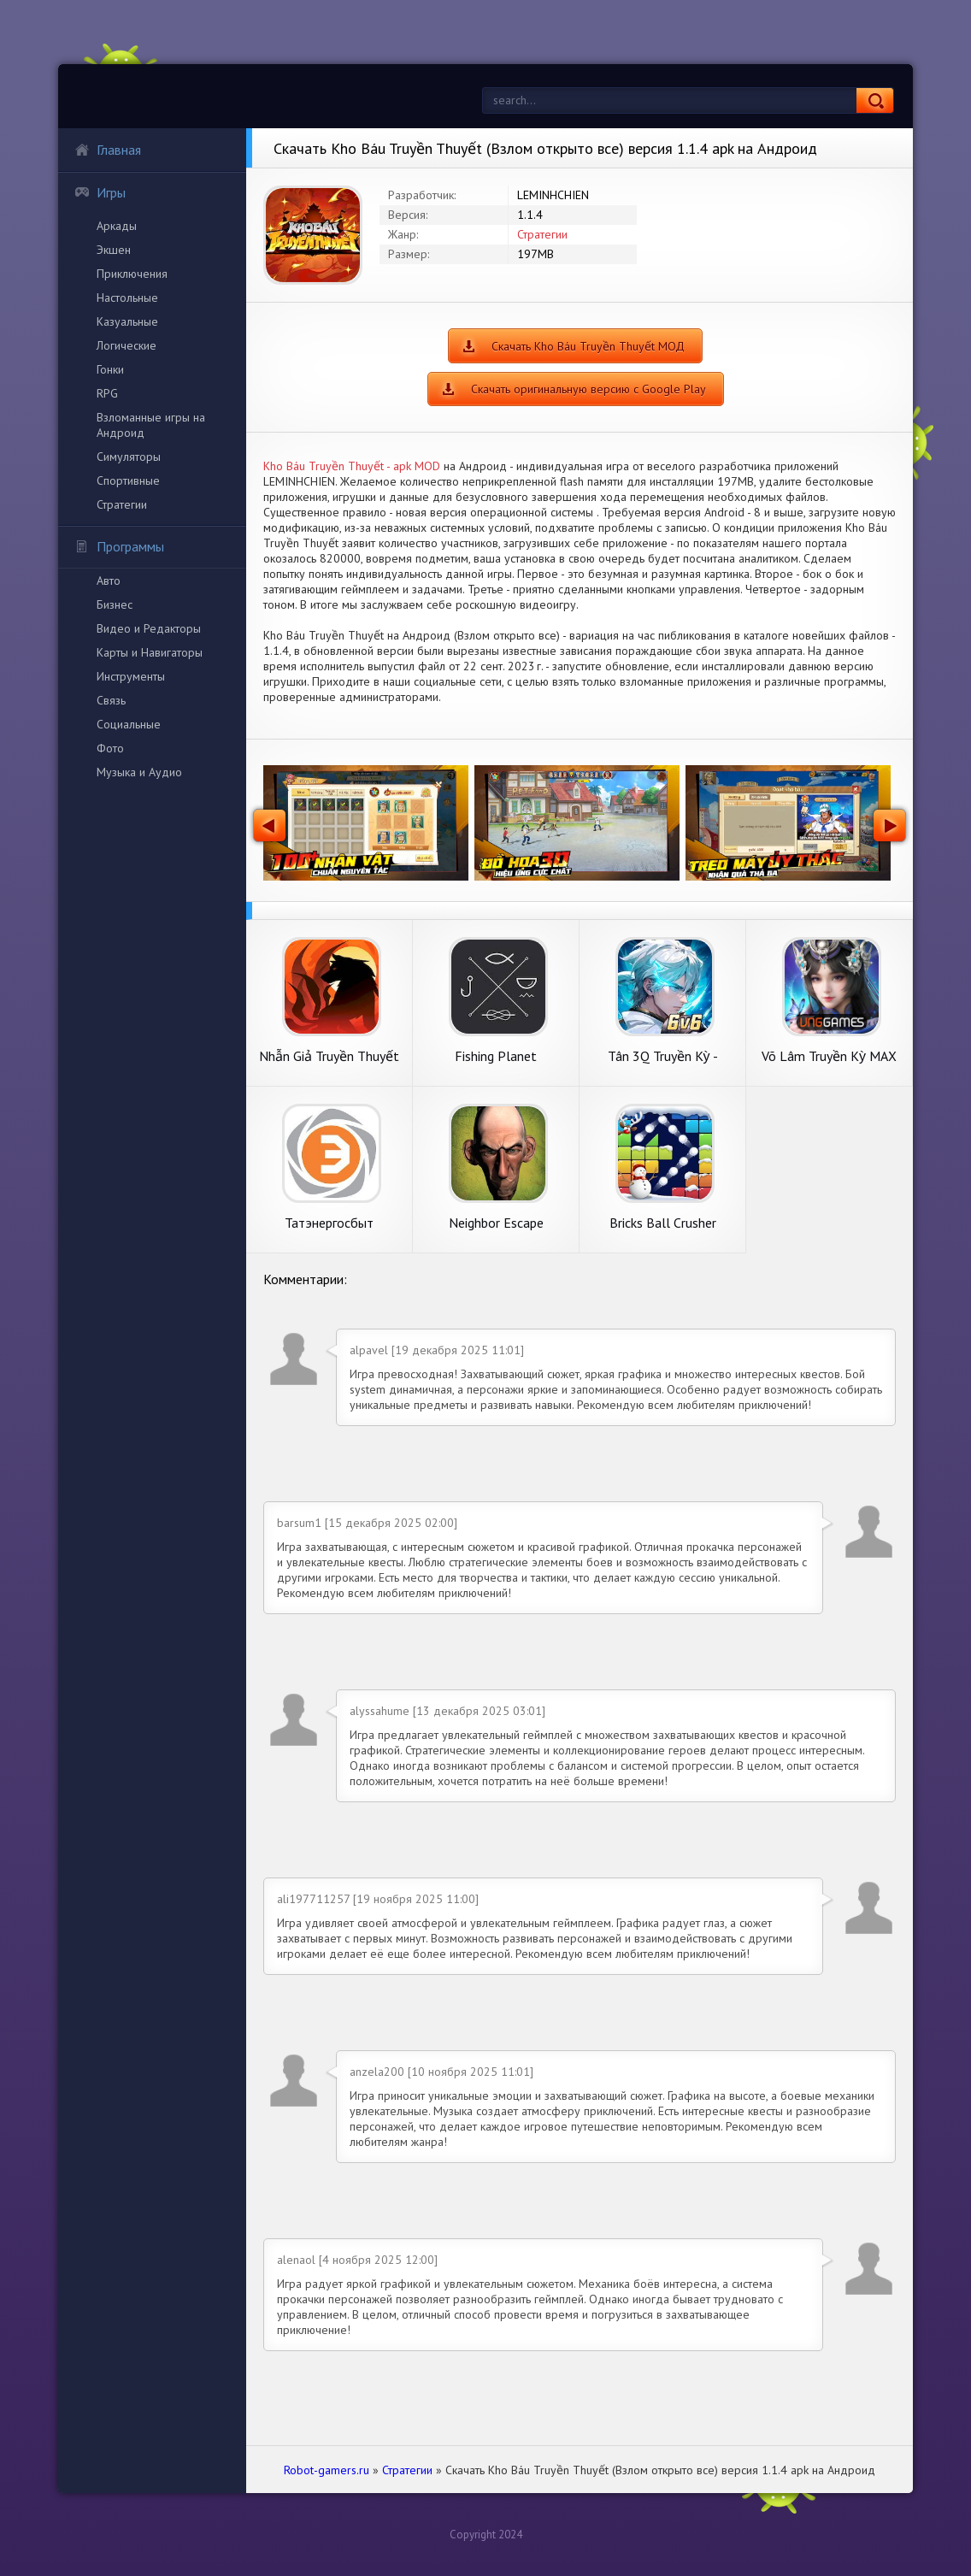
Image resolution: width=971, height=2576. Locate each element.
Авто (109, 580)
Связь (111, 700)
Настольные (127, 297)
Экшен (114, 249)
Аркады (117, 225)
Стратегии (122, 504)
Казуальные (127, 321)
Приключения (132, 273)
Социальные (129, 724)
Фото (110, 748)
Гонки (110, 369)
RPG (107, 393)
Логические (126, 345)
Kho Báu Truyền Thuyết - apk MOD (351, 466)
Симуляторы (129, 456)
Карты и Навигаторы (150, 652)
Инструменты (131, 676)
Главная (107, 149)
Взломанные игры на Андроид (151, 425)
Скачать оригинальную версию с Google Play (588, 389)
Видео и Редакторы (149, 628)
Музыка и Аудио (139, 772)
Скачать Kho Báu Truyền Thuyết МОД (588, 346)
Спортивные (128, 480)
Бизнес (114, 604)
